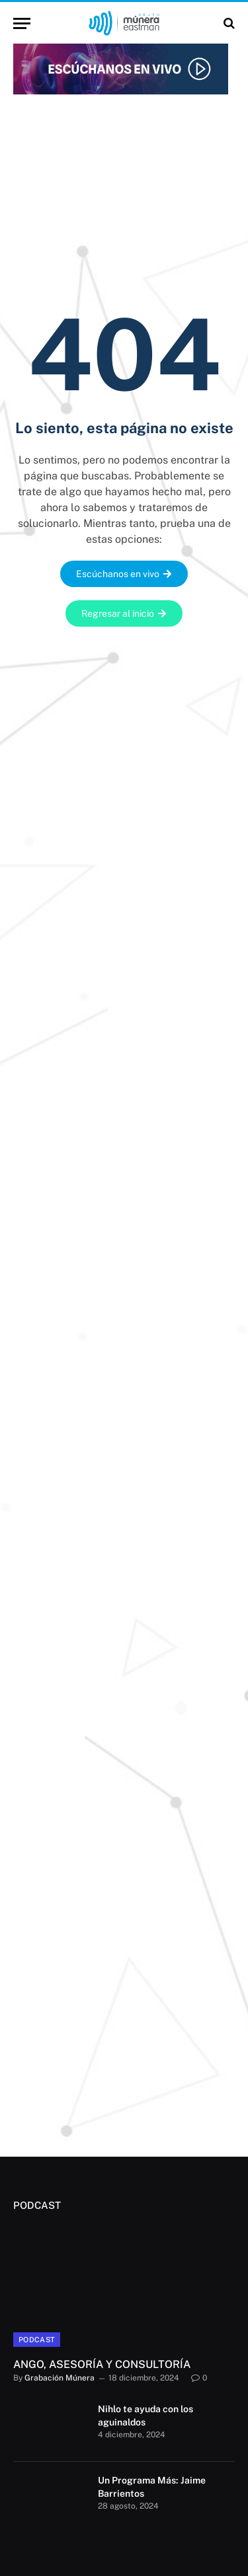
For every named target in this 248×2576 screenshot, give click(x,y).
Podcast (37, 2340)
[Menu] (21, 23)
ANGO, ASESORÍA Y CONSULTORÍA (101, 2364)
